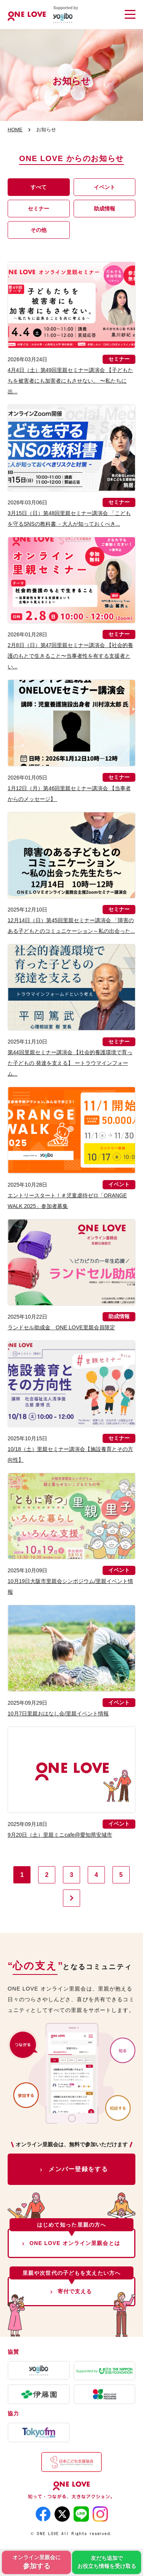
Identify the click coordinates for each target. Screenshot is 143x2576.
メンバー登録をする (78, 2169)
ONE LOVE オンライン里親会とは (74, 2243)
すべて (39, 187)
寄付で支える (75, 2291)
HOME (15, 129)
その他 (39, 230)
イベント (104, 187)
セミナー (38, 208)
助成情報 (104, 208)
